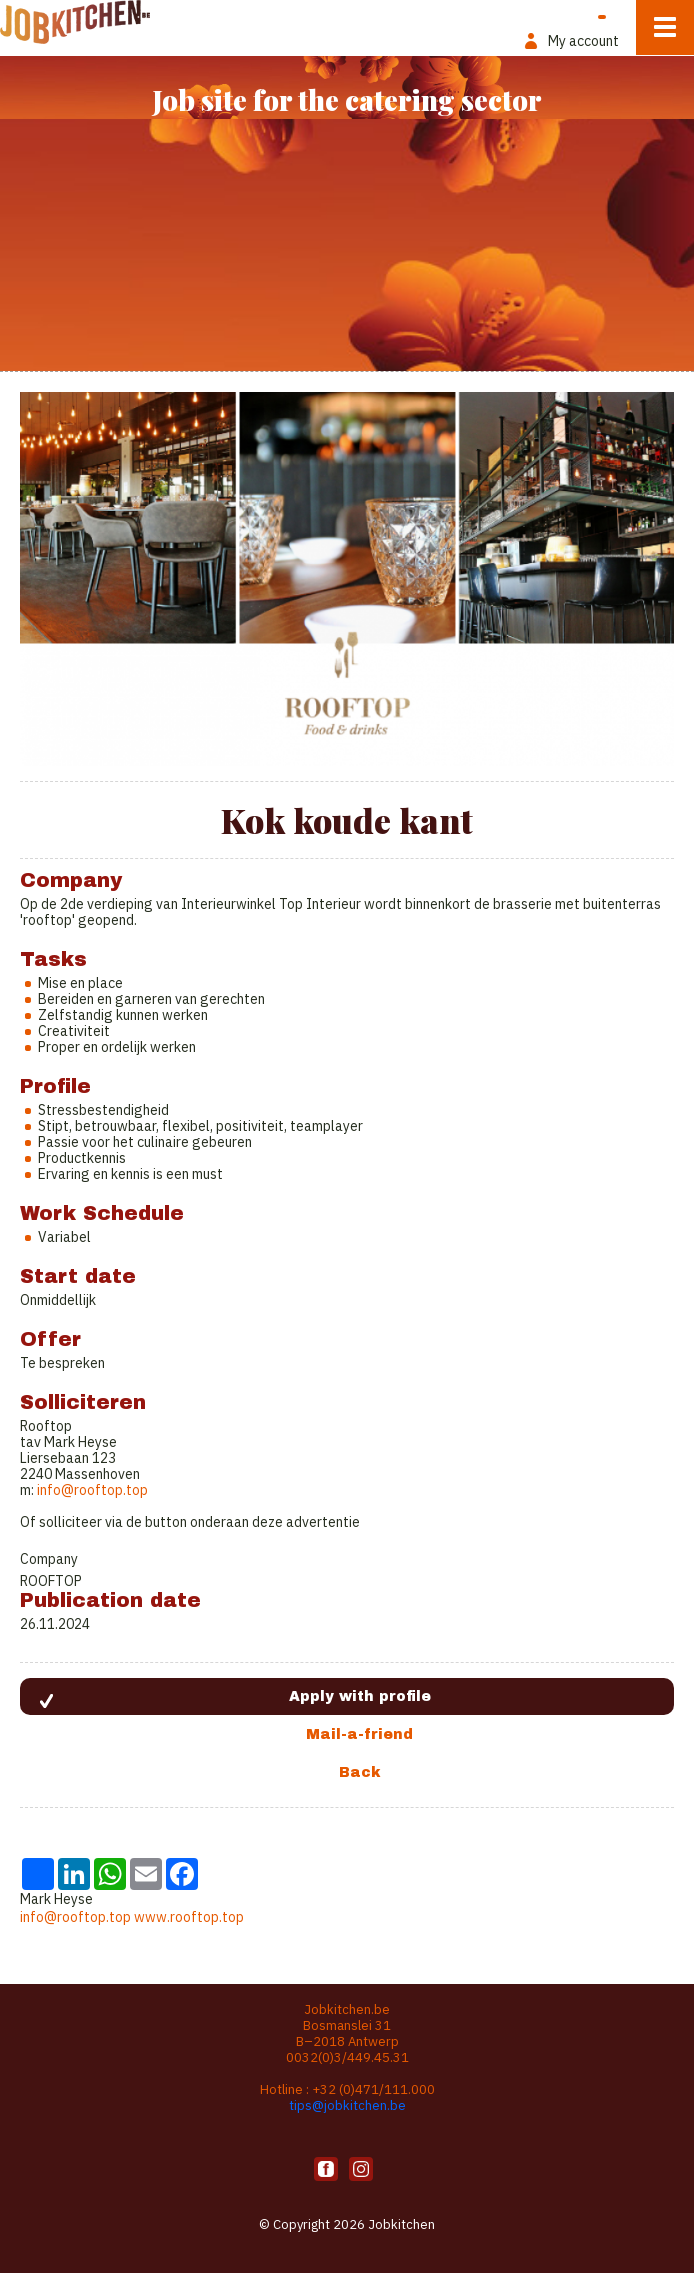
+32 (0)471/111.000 (373, 2089)
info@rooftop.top (92, 1490)
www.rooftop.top (189, 1917)
